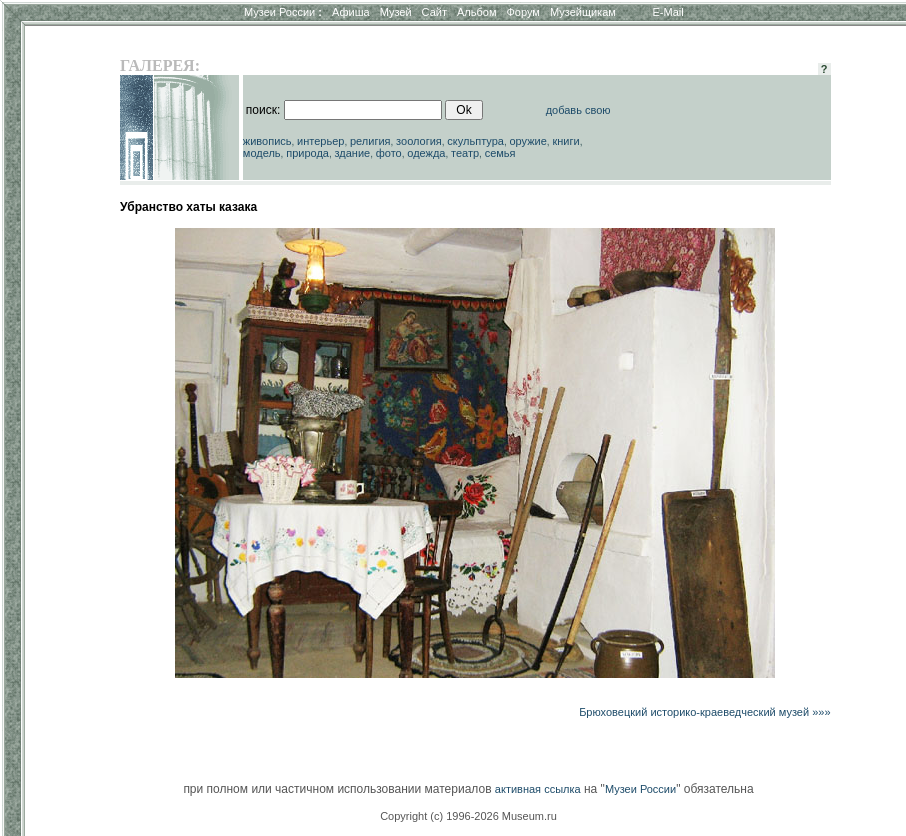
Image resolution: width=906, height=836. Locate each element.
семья (500, 153)
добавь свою (578, 110)
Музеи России (283, 12)
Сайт (434, 12)
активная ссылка (538, 789)
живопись (267, 141)
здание (352, 153)
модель (262, 153)
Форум (522, 12)
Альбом (476, 12)
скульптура (475, 141)
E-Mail (668, 12)
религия (370, 141)
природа (307, 153)
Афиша (351, 12)
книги (565, 141)
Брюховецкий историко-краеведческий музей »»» (704, 712)
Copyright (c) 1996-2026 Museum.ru (468, 816)
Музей (396, 12)
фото (389, 153)
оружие (528, 141)
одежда (426, 153)
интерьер (320, 141)
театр (465, 153)
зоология (419, 141)
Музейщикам (583, 12)
